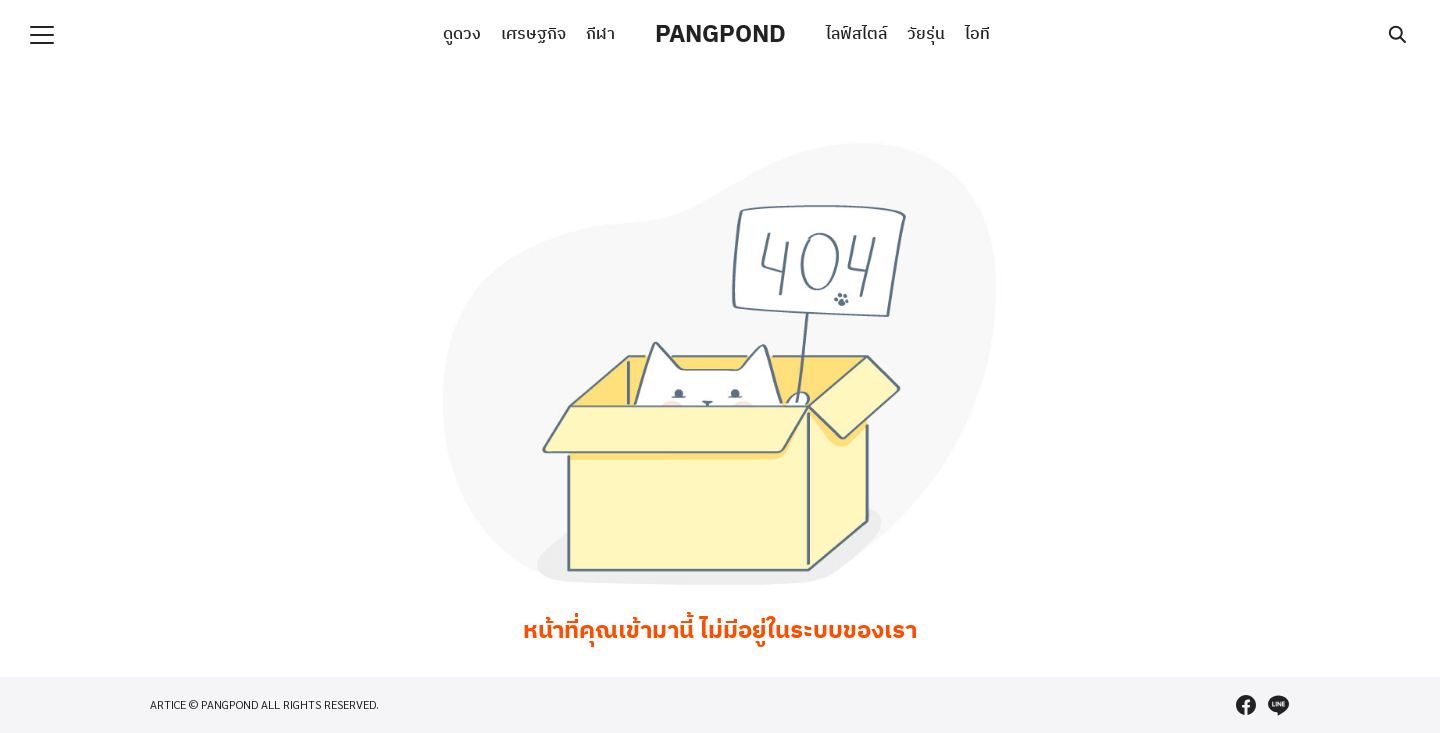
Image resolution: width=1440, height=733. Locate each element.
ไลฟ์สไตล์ (856, 34)
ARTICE (168, 704)
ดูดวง (462, 34)
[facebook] (1246, 705)
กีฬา (600, 34)
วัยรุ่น (926, 34)
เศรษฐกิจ (533, 34)
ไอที (977, 34)
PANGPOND (720, 35)
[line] (1278, 705)
